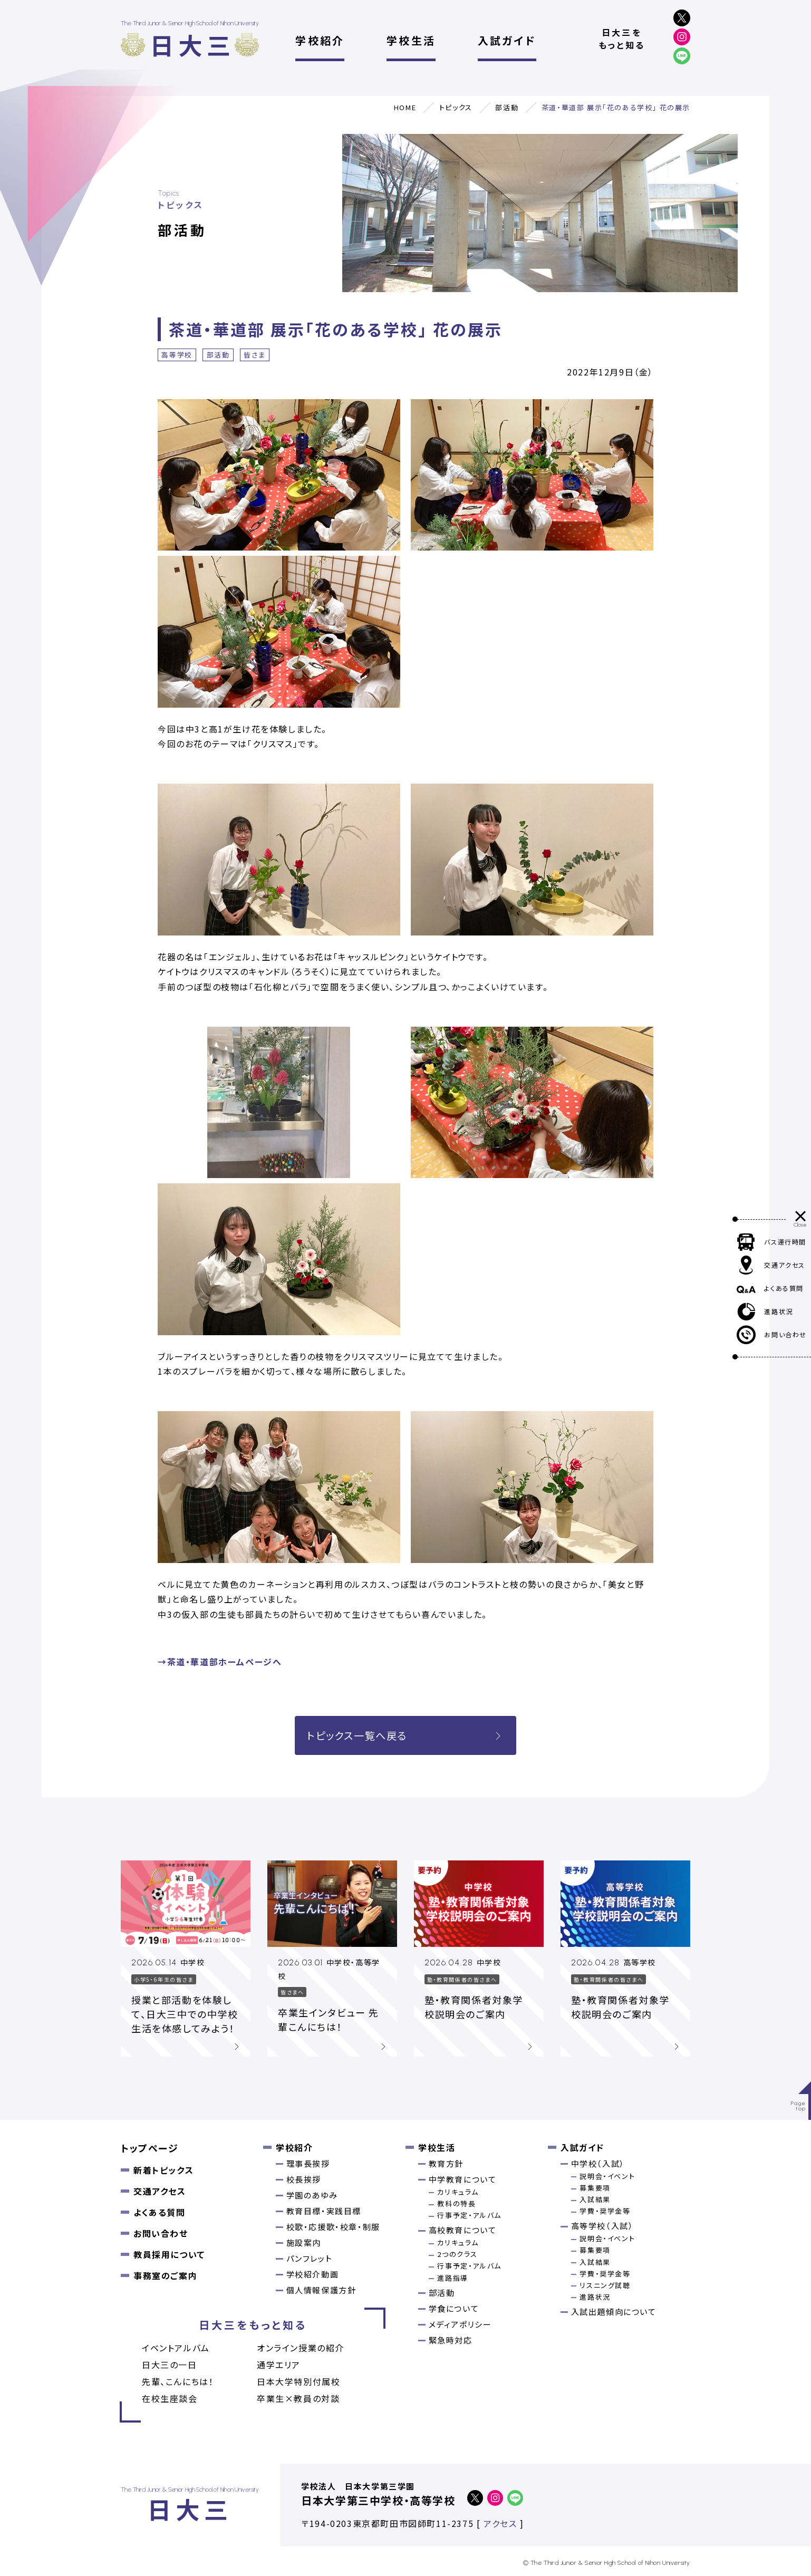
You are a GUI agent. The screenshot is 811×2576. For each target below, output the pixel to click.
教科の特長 (456, 2203)
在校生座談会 (170, 2398)
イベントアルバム (176, 2347)
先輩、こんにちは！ (178, 2381)
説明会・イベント (607, 2176)
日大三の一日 (169, 2364)
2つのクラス (457, 2254)
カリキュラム (458, 2192)
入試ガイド (507, 40)
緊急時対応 (450, 2340)
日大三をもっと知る (621, 38)
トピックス (455, 107)
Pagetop (798, 2106)
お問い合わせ (160, 2233)
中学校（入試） (598, 2163)
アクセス (500, 2523)
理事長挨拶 (308, 2163)
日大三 (192, 44)
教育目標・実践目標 (323, 2210)
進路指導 (452, 2278)
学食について (454, 2308)
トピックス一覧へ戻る (405, 1735)
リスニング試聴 (605, 2285)
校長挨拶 (303, 2179)
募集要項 (595, 2188)
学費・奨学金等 (605, 2211)
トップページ (150, 2148)
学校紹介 (319, 40)
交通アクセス (159, 2191)
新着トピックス (163, 2170)
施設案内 (303, 2242)
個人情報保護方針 (321, 2289)
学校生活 (411, 40)
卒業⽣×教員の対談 (298, 2398)
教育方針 (446, 2163)
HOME (405, 107)
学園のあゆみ (312, 2195)
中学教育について (463, 2179)
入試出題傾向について (613, 2311)
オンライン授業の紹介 (300, 2347)
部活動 (506, 107)
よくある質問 (159, 2212)
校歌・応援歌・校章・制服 (333, 2226)
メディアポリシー (460, 2324)
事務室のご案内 (165, 2275)
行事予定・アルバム (469, 2215)
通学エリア (279, 2364)
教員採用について (169, 2254)
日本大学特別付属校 (298, 2381)
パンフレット (309, 2258)
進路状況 (595, 2297)
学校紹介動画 (312, 2274)
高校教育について (463, 2229)
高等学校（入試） (602, 2225)
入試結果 (595, 2199)
